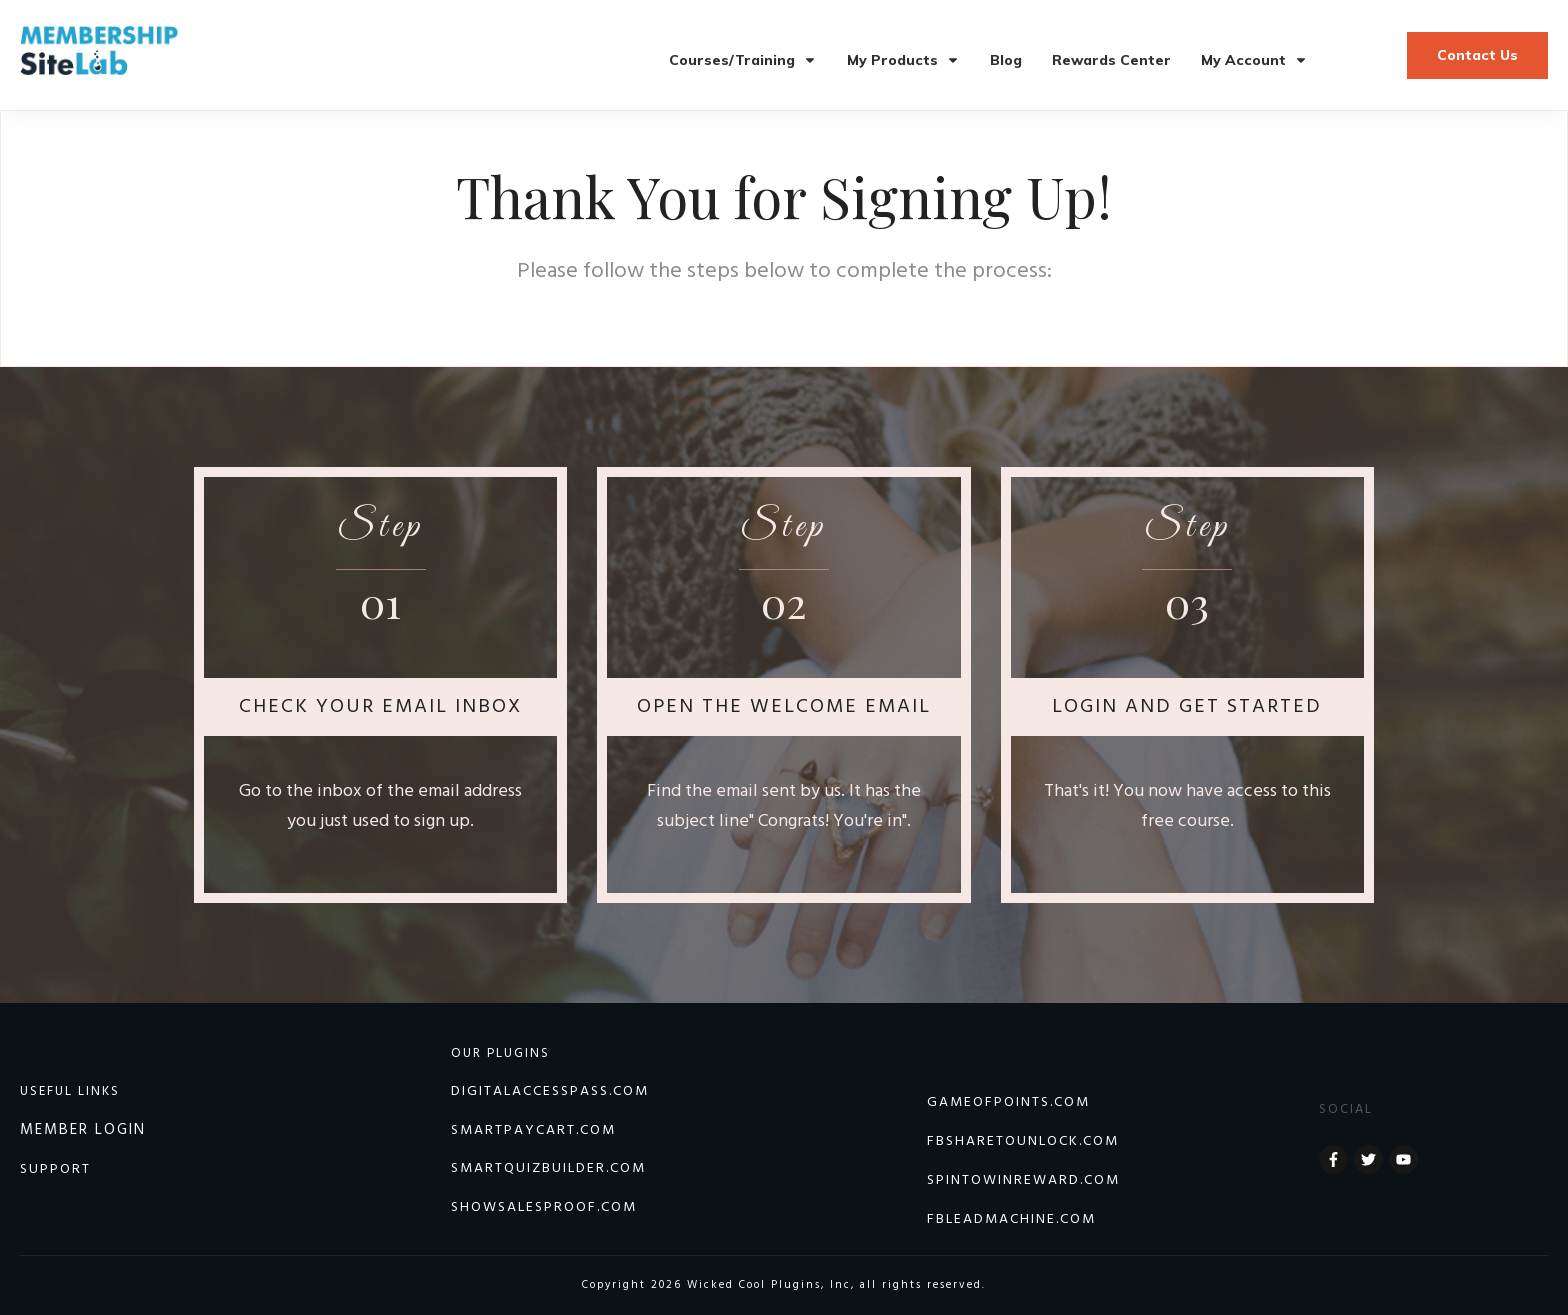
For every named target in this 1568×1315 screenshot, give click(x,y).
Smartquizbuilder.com (548, 1168)
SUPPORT (55, 1169)
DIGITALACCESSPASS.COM (550, 1091)
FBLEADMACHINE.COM (1011, 1219)
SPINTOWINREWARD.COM (1023, 1180)
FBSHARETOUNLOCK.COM (1023, 1141)
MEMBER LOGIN (83, 1130)
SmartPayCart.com (533, 1130)
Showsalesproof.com (544, 1207)
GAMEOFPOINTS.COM (1008, 1102)
